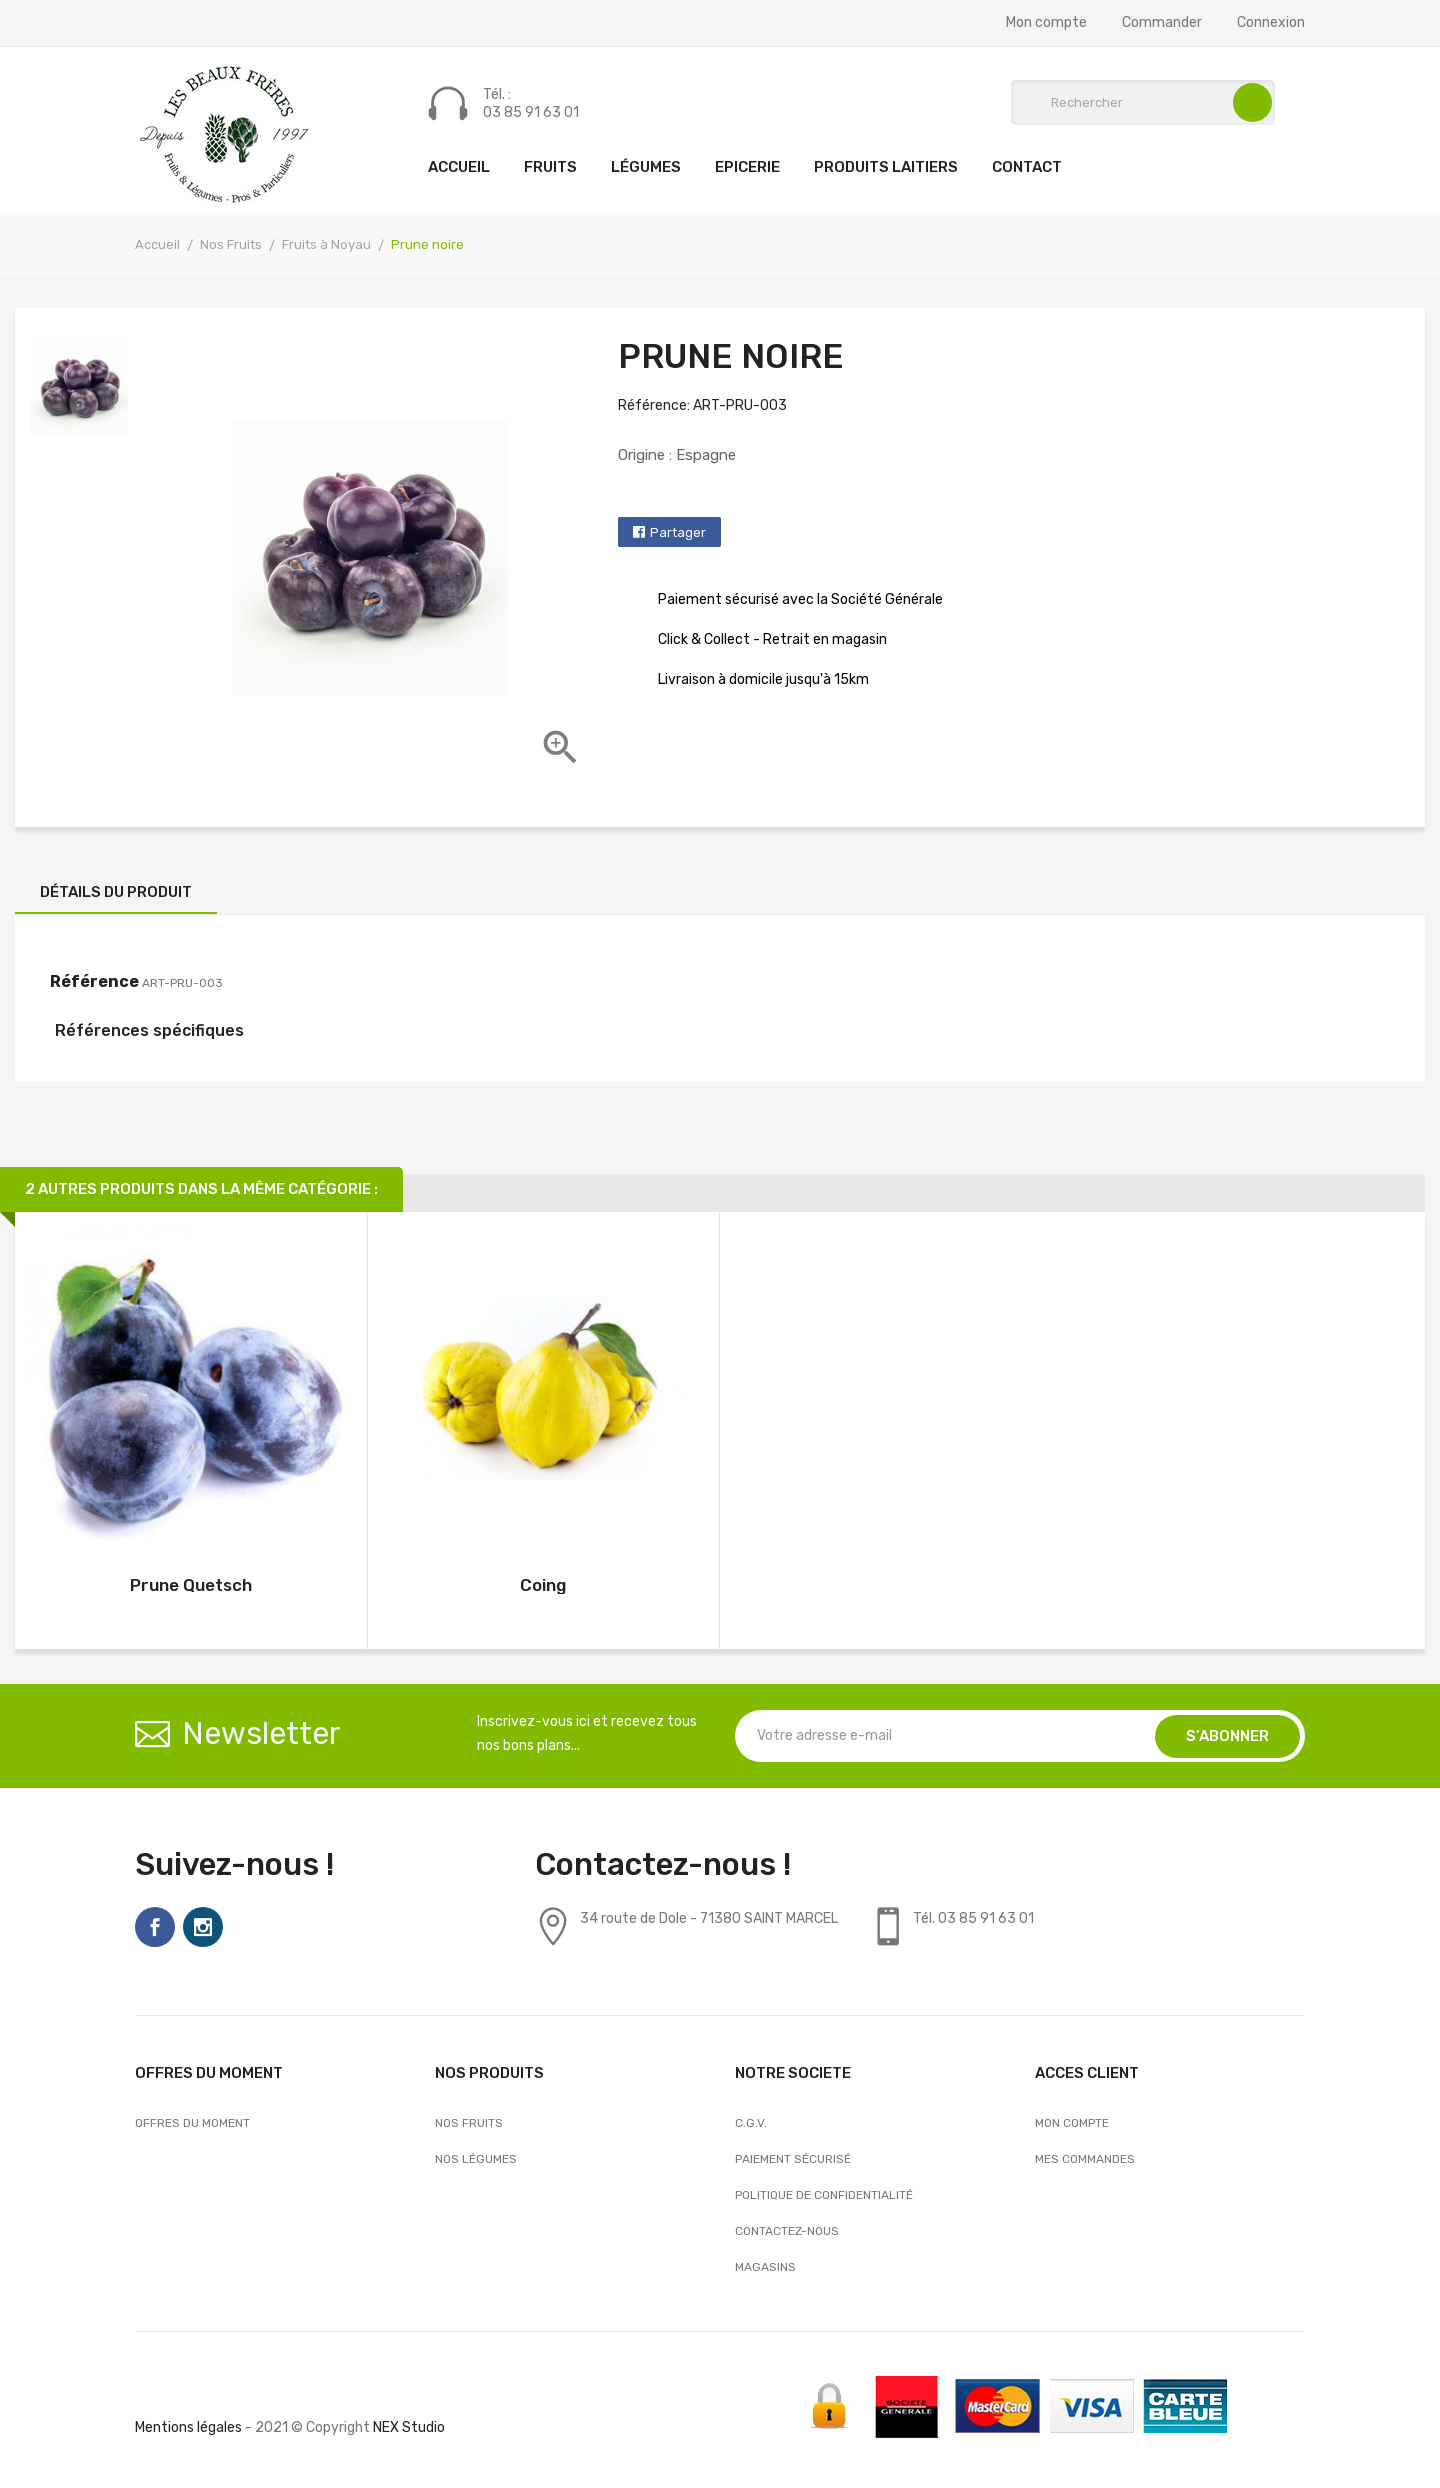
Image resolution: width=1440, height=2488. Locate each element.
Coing (543, 1585)
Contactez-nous (787, 2231)
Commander (1162, 23)
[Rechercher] (1143, 102)
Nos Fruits (469, 2123)
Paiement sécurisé (793, 2159)
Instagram (203, 1927)
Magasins (765, 2267)
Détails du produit (116, 892)
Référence (94, 981)
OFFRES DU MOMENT (192, 2123)
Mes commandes (1085, 2159)
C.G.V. (751, 2123)
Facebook (155, 1927)
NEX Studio (409, 2427)
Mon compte (1046, 23)
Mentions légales (188, 2427)
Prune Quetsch (191, 1585)
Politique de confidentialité (824, 2195)
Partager (678, 532)
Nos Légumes (476, 2159)
